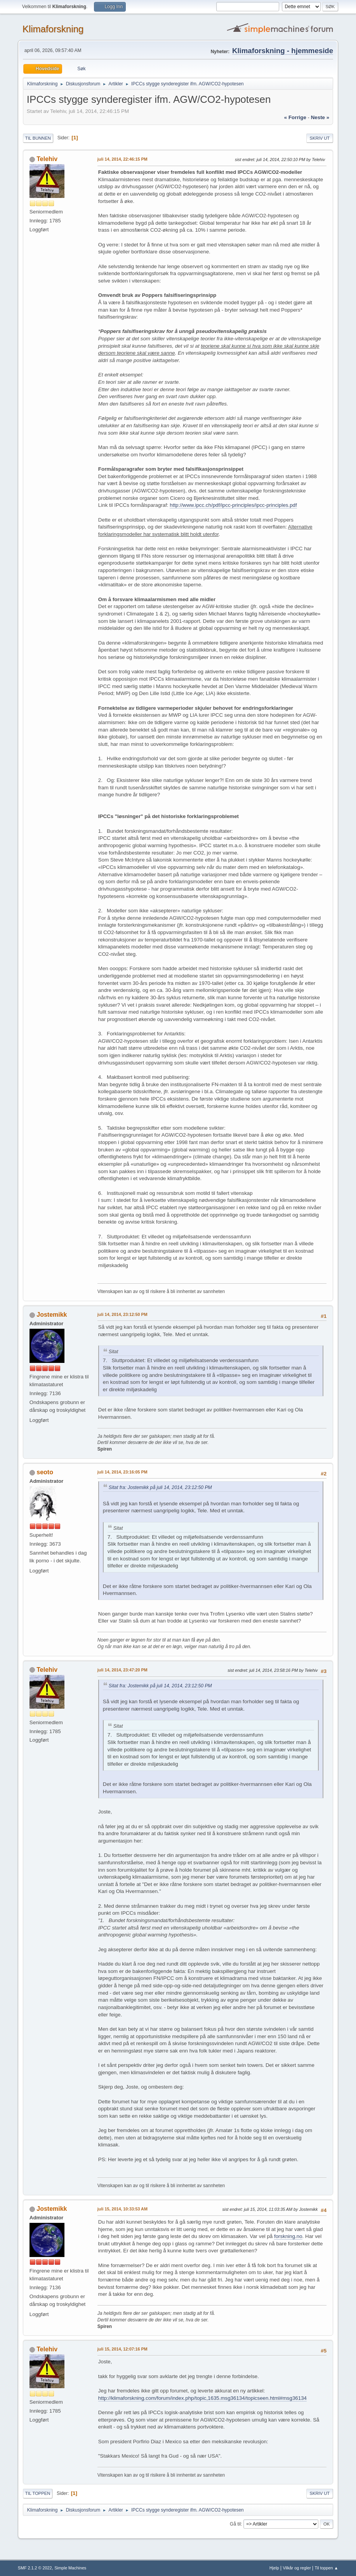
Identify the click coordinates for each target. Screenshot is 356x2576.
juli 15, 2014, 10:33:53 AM (122, 2209)
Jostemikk (51, 1314)
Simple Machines (70, 2568)
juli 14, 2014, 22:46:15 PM (122, 159)
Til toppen (37, 2493)
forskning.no (288, 2236)
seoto (44, 1472)
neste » (320, 117)
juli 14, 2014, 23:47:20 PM (122, 1670)
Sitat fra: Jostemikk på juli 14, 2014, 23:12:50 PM (160, 1487)
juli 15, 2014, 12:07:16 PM (122, 2349)
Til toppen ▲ (327, 2568)
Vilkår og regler (297, 2568)
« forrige (295, 117)
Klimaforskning (53, 29)
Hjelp (274, 2568)
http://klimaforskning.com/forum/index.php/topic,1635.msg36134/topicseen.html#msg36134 (202, 2398)
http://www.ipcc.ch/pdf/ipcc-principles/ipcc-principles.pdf (233, 505)
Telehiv (46, 159)
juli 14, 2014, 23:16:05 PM (122, 1472)
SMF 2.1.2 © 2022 (35, 2568)
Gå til (235, 2524)
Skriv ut (320, 138)
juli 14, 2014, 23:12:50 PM (122, 1314)
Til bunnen (38, 138)
